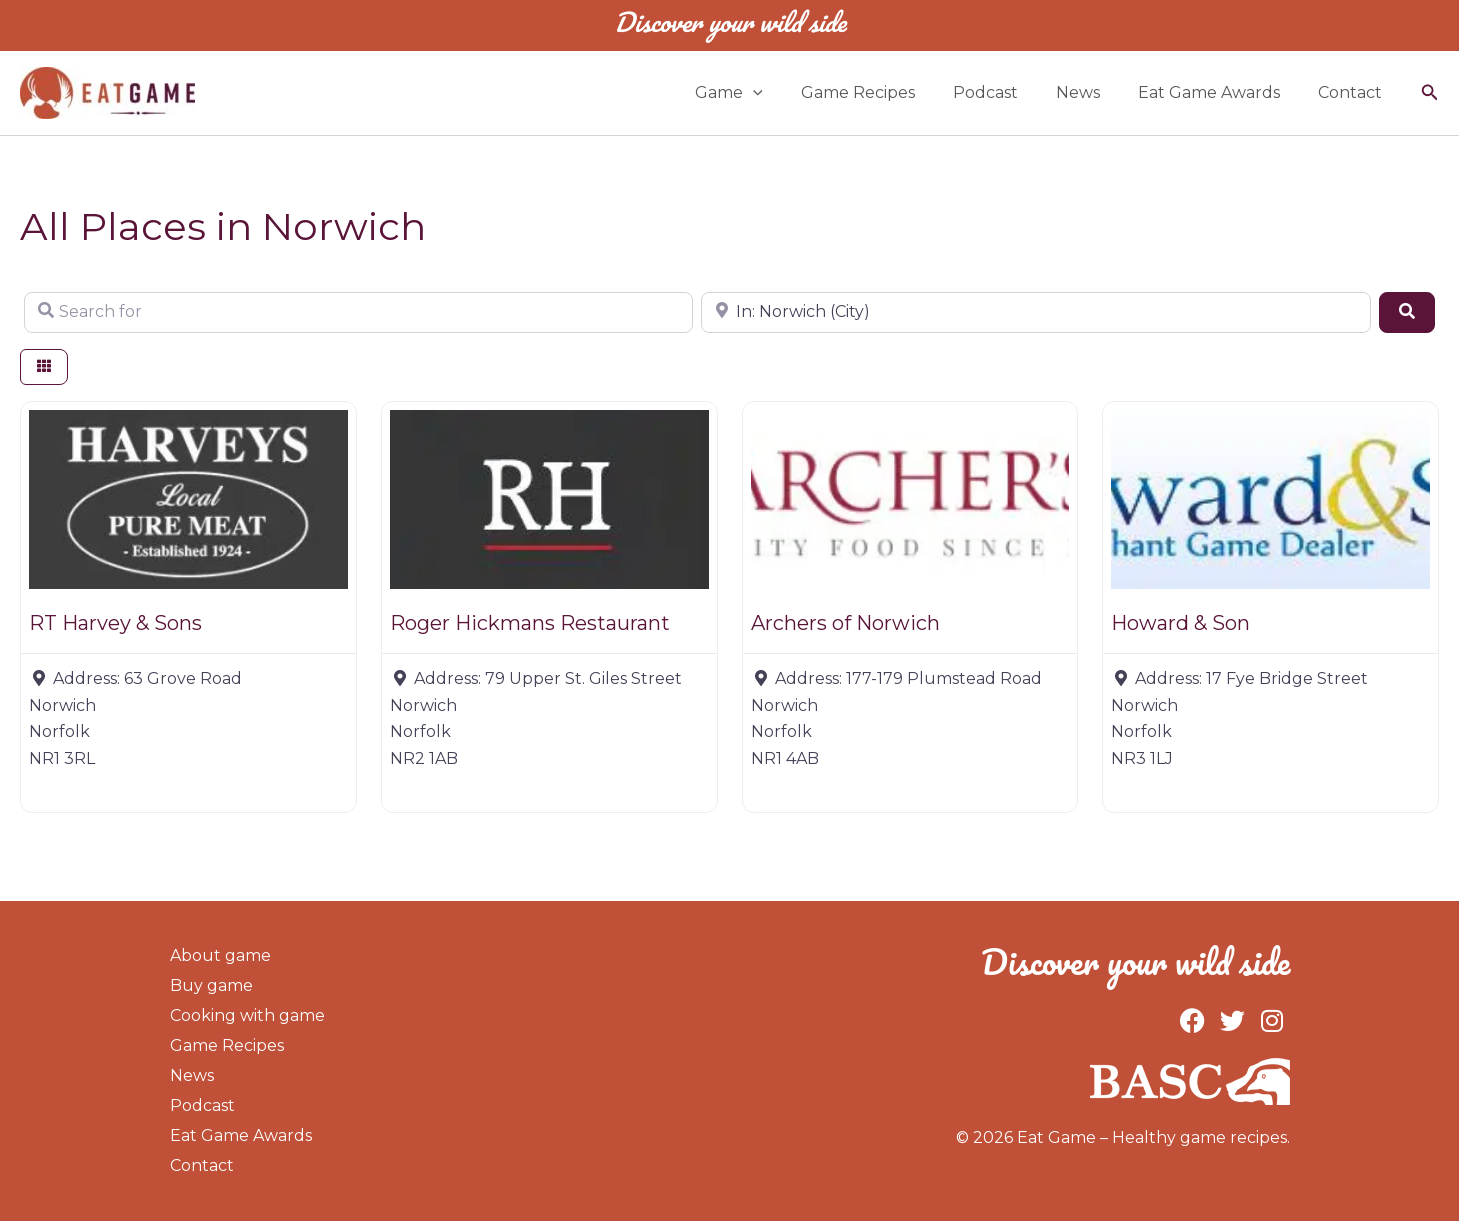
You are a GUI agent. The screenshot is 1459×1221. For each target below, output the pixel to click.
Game (762, 93)
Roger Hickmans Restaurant (530, 623)
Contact (1353, 92)
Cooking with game (247, 1015)
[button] (1430, 93)
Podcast (1006, 92)
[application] (786, 93)
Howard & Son (1180, 623)
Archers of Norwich (845, 623)
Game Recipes (885, 92)
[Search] (1407, 312)
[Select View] (44, 367)
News (1093, 92)
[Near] (1035, 312)
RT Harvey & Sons (115, 623)
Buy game (211, 985)
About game (220, 955)
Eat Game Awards (1218, 92)
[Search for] (358, 312)
